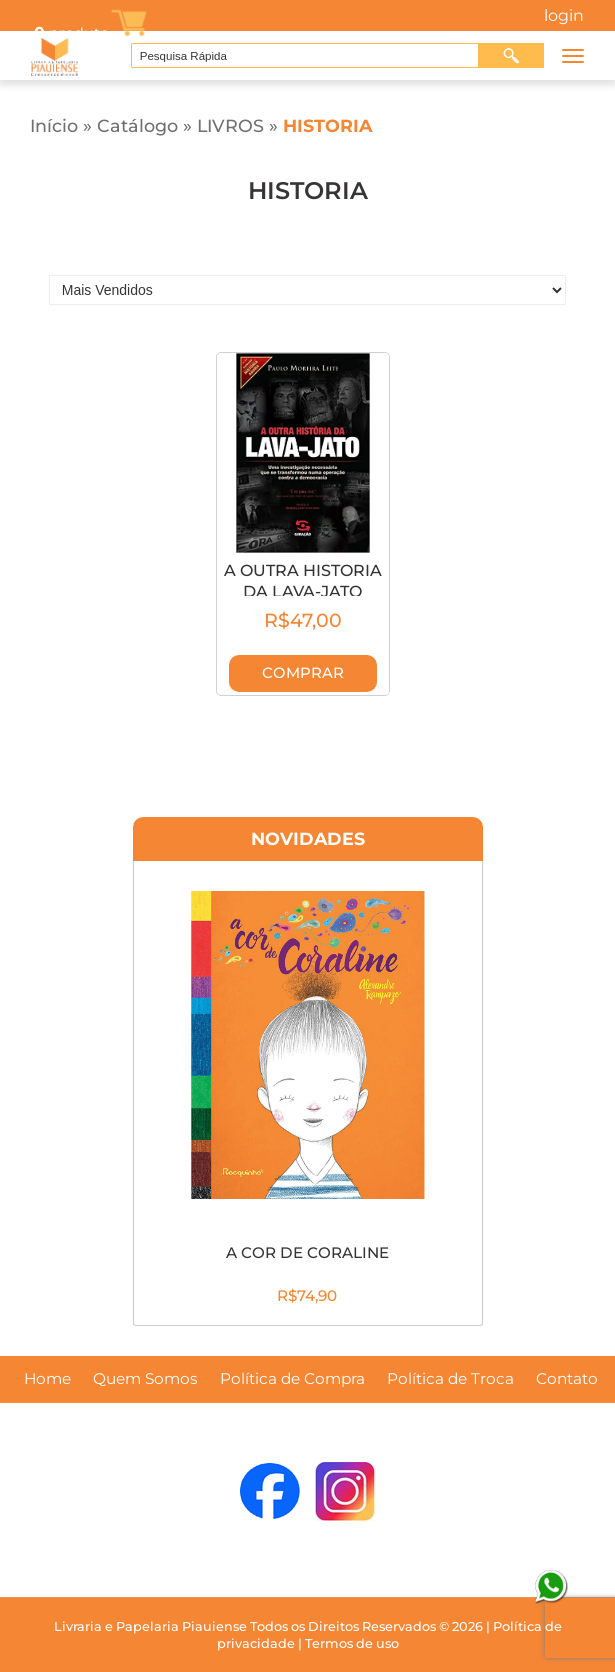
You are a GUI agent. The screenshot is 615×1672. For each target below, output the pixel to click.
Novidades (308, 838)
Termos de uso (352, 1643)
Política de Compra (292, 1379)
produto (70, 33)
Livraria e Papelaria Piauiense (150, 1626)
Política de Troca (450, 1379)
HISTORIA (327, 125)
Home (47, 1379)
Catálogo (137, 125)
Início (54, 125)
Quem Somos (145, 1379)
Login (564, 16)
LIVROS (230, 125)
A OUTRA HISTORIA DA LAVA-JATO (303, 581)
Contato (567, 1379)
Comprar (303, 673)
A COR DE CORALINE (307, 1252)
